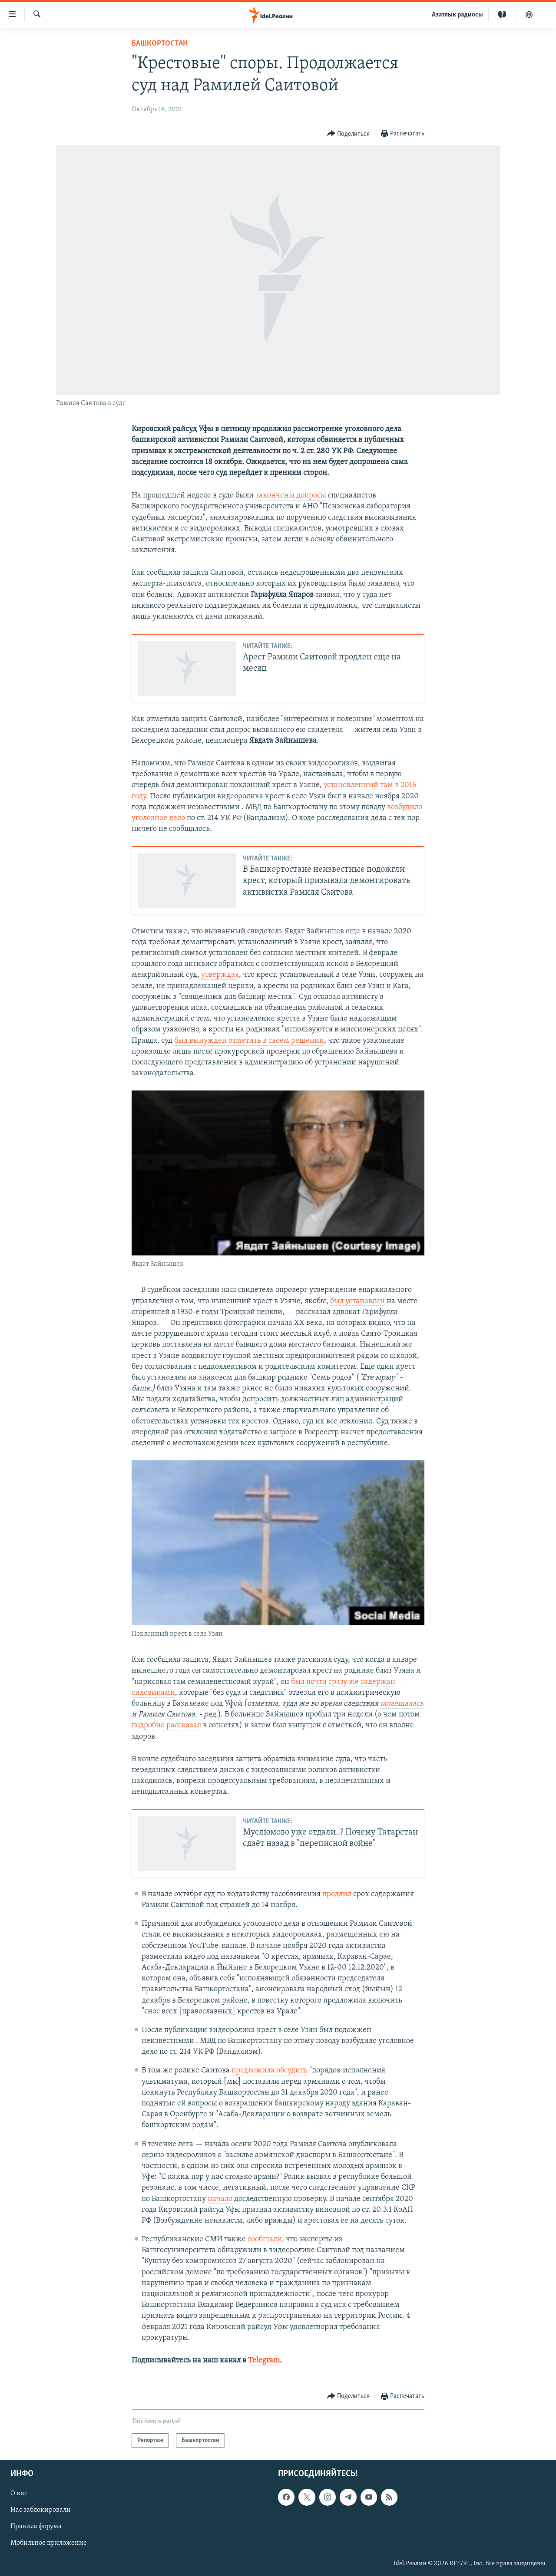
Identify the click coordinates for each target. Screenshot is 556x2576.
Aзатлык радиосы (457, 14)
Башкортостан (160, 44)
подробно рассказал (166, 1725)
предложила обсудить (270, 2070)
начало (220, 2199)
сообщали (265, 2239)
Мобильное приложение (48, 2543)
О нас (18, 2493)
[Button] (348, 134)
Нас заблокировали (40, 2510)
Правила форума (36, 2526)
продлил (337, 1894)
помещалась (402, 1704)
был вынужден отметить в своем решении (249, 1041)
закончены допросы (290, 495)
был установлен (357, 1301)
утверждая (220, 975)
